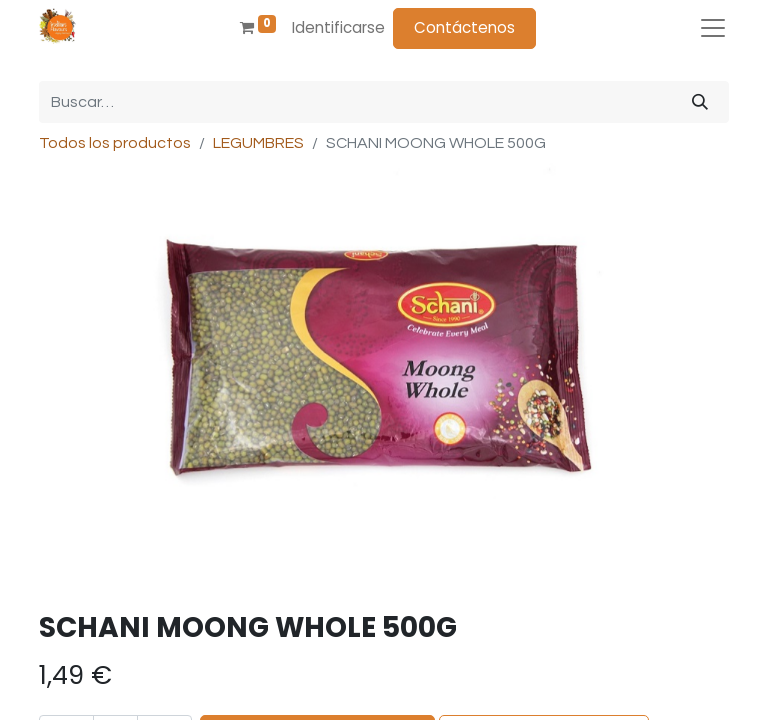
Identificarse (338, 27)
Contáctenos (464, 27)
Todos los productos (115, 143)
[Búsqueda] (700, 102)
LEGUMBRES (258, 143)
